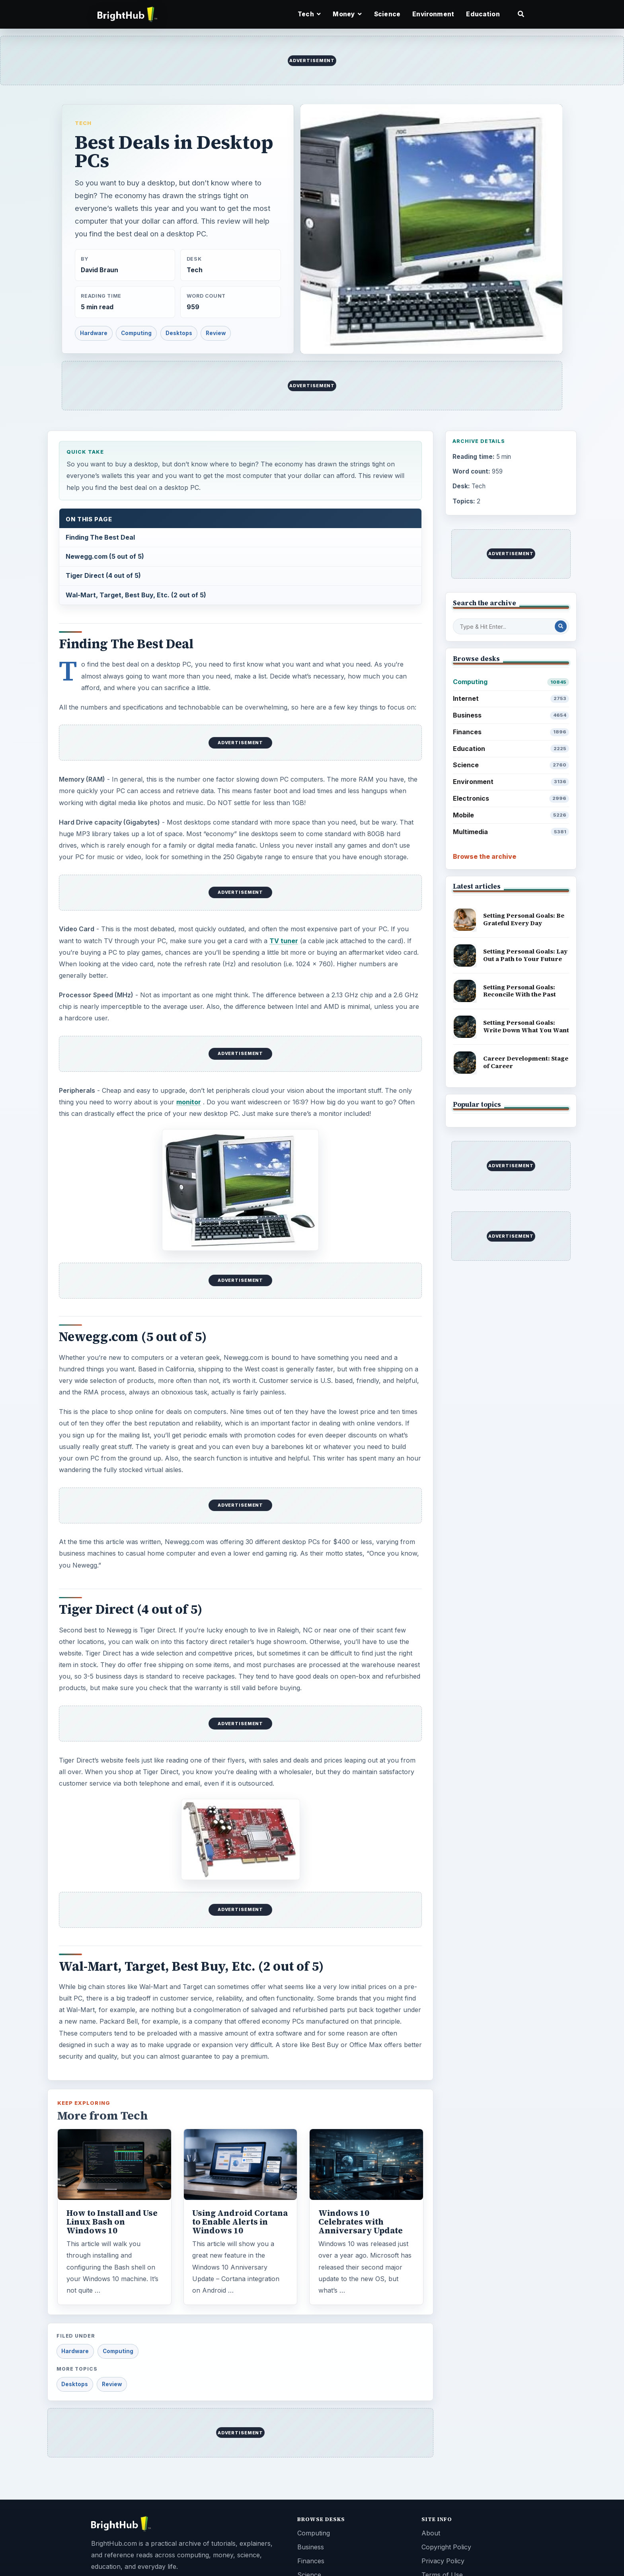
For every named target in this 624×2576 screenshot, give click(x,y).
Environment (433, 14)
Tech (83, 123)
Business (511, 715)
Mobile (511, 815)
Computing (136, 333)
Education (482, 14)
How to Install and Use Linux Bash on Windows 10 (112, 2221)
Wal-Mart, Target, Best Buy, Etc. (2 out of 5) (136, 595)
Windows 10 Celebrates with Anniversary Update (360, 2221)
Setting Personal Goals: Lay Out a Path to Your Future (525, 955)
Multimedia (511, 832)
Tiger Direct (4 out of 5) (103, 575)
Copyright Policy (446, 2547)
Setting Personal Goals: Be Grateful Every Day (523, 919)
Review (216, 333)
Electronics (511, 798)
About (430, 2533)
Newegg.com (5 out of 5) (105, 556)
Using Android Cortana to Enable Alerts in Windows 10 (240, 2221)
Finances (511, 732)
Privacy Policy (442, 2561)
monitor (188, 1102)
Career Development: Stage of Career (525, 1062)
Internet (511, 698)
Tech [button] (309, 14)
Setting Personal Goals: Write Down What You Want (526, 1026)
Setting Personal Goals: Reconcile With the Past (519, 991)
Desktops (179, 333)
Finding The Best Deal (100, 537)
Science (387, 14)
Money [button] (347, 14)
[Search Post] (561, 626)
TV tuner (283, 941)
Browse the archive (484, 856)
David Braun (99, 270)
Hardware (93, 333)
